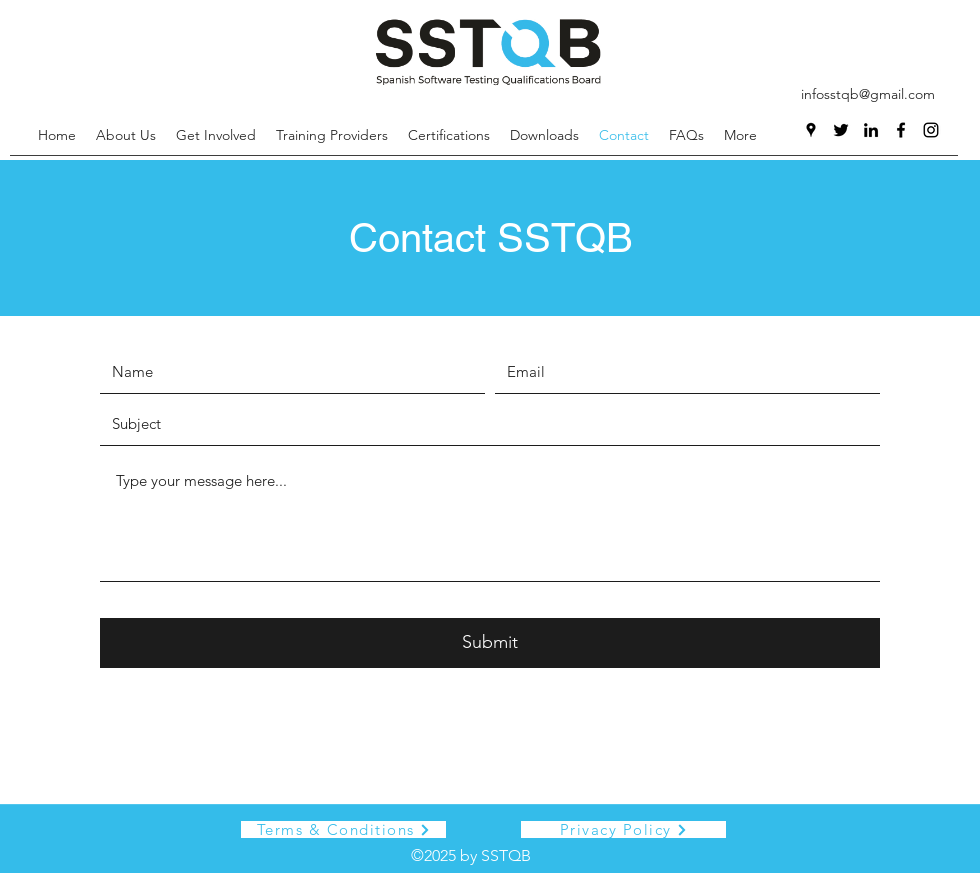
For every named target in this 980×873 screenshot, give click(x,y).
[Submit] (490, 643)
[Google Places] (811, 130)
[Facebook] (901, 130)
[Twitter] (841, 130)
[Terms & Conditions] (343, 829)
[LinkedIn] (871, 130)
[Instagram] (931, 130)
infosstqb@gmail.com (868, 94)
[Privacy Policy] (623, 829)
